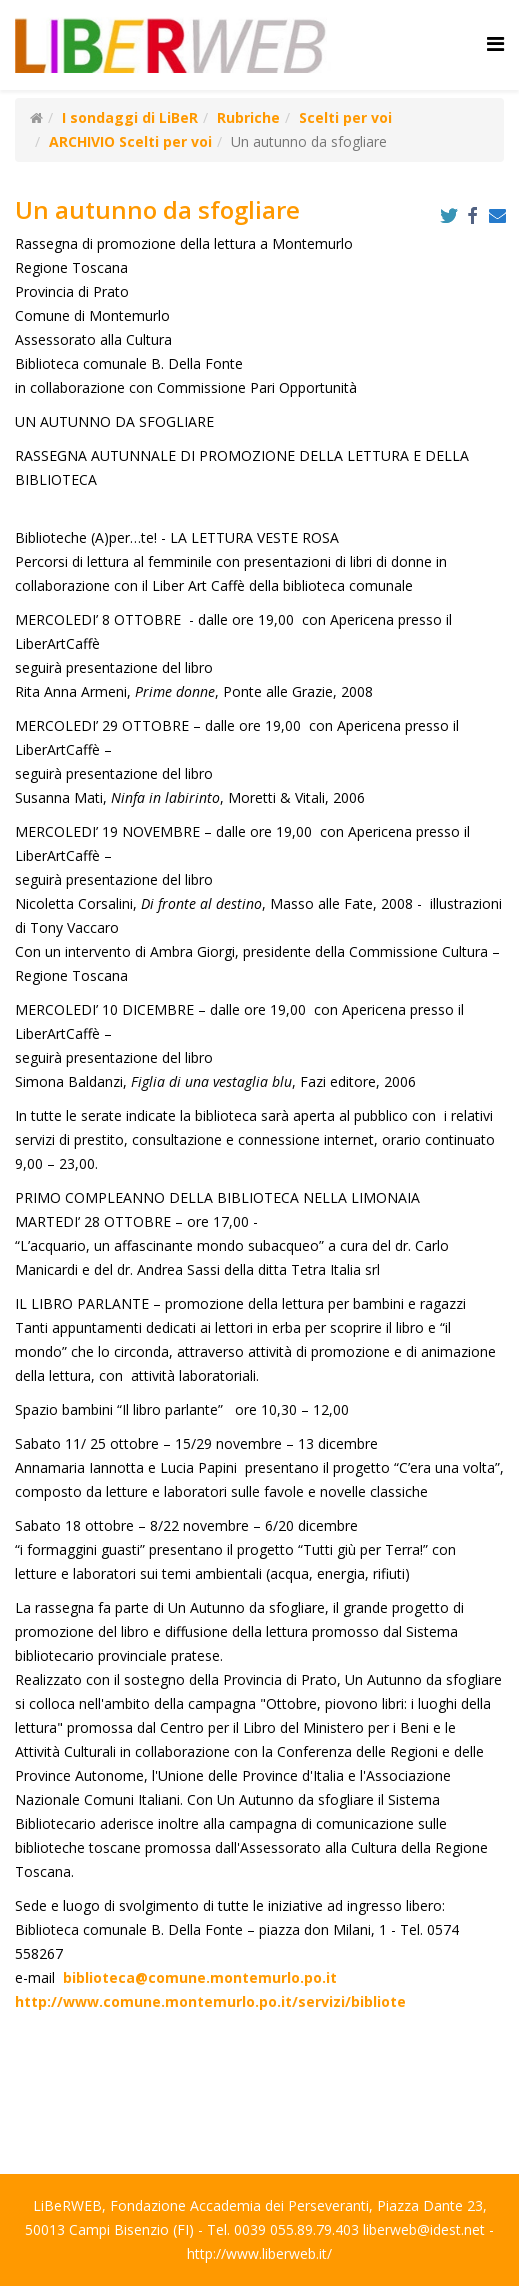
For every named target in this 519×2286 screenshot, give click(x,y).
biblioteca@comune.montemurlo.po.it (200, 1977)
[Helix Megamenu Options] (495, 43)
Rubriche (248, 117)
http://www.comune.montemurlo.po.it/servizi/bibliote (210, 2001)
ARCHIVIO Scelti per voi (130, 141)
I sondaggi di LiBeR (130, 117)
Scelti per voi (345, 117)
